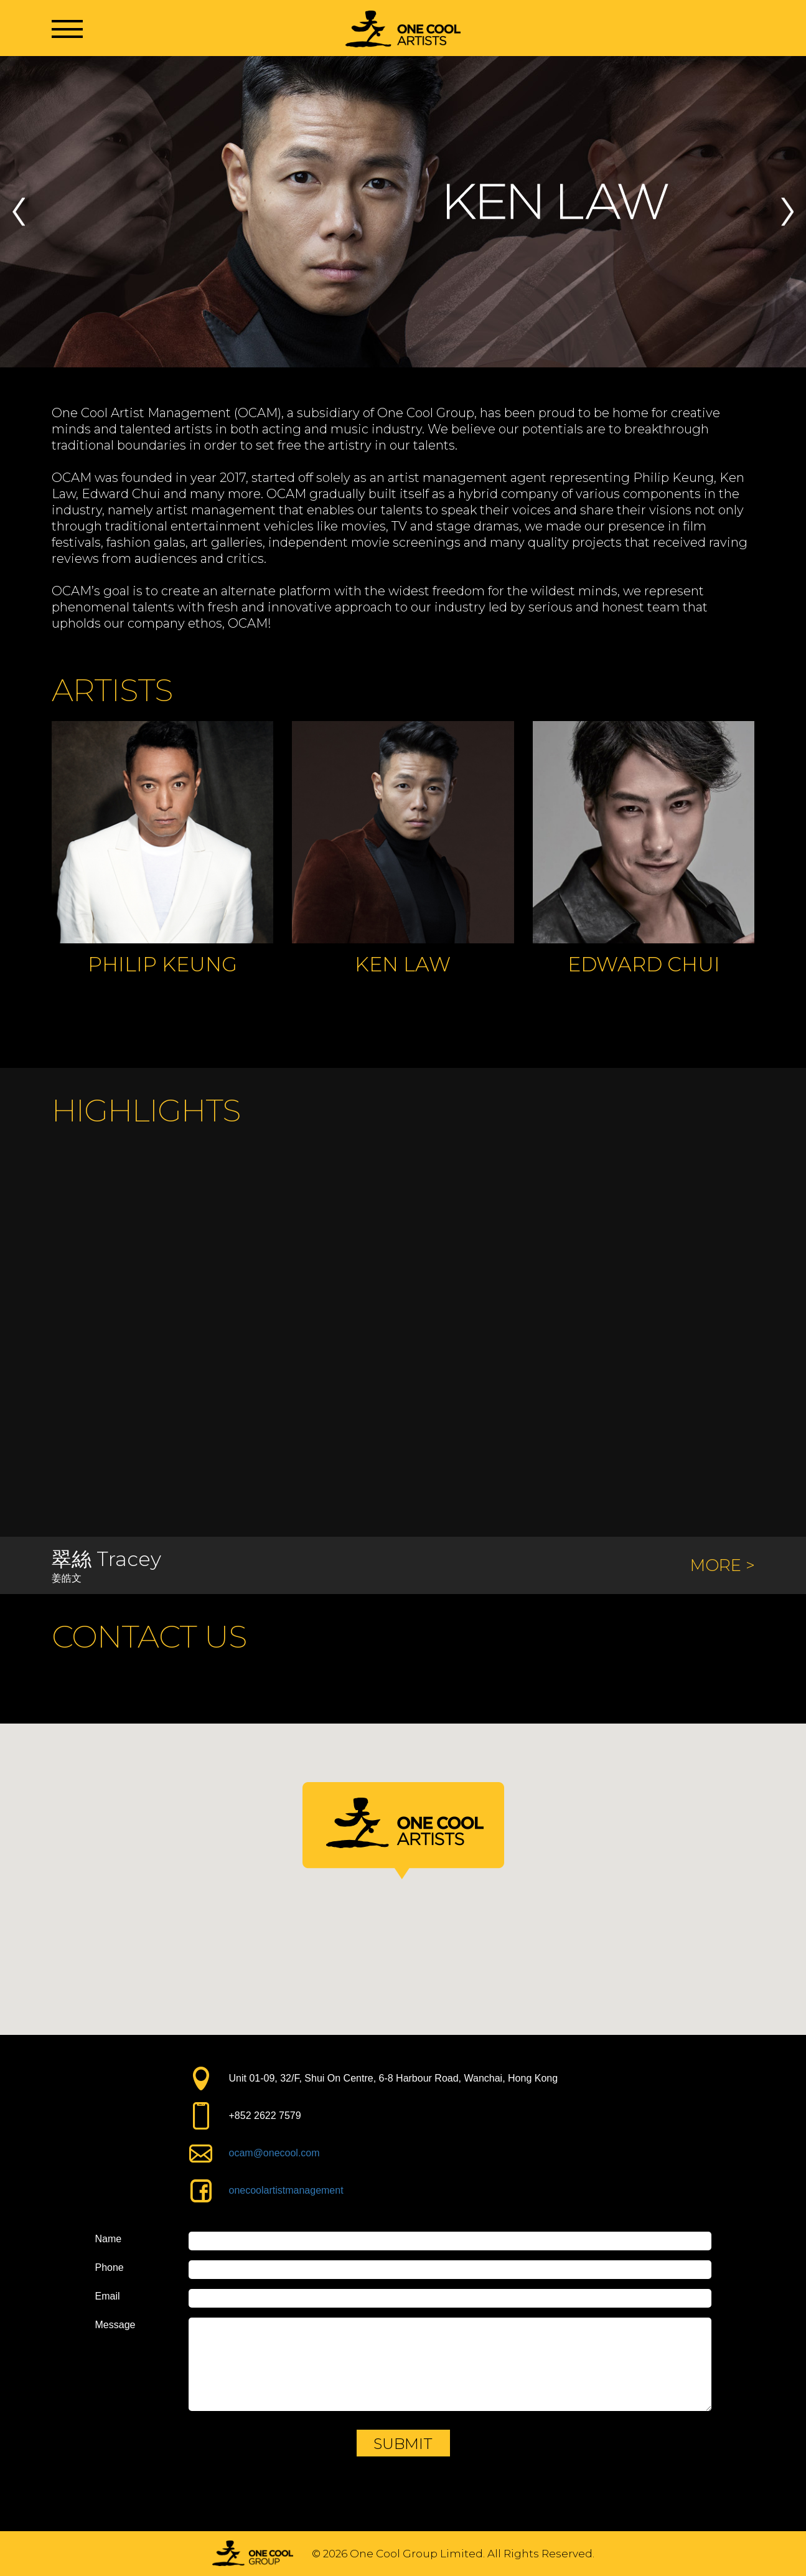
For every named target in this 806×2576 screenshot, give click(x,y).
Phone (109, 2268)
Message (115, 2325)
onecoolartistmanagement (286, 2190)
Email (107, 2296)
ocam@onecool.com (274, 2153)
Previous (18, 212)
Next (787, 212)
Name (108, 2239)
